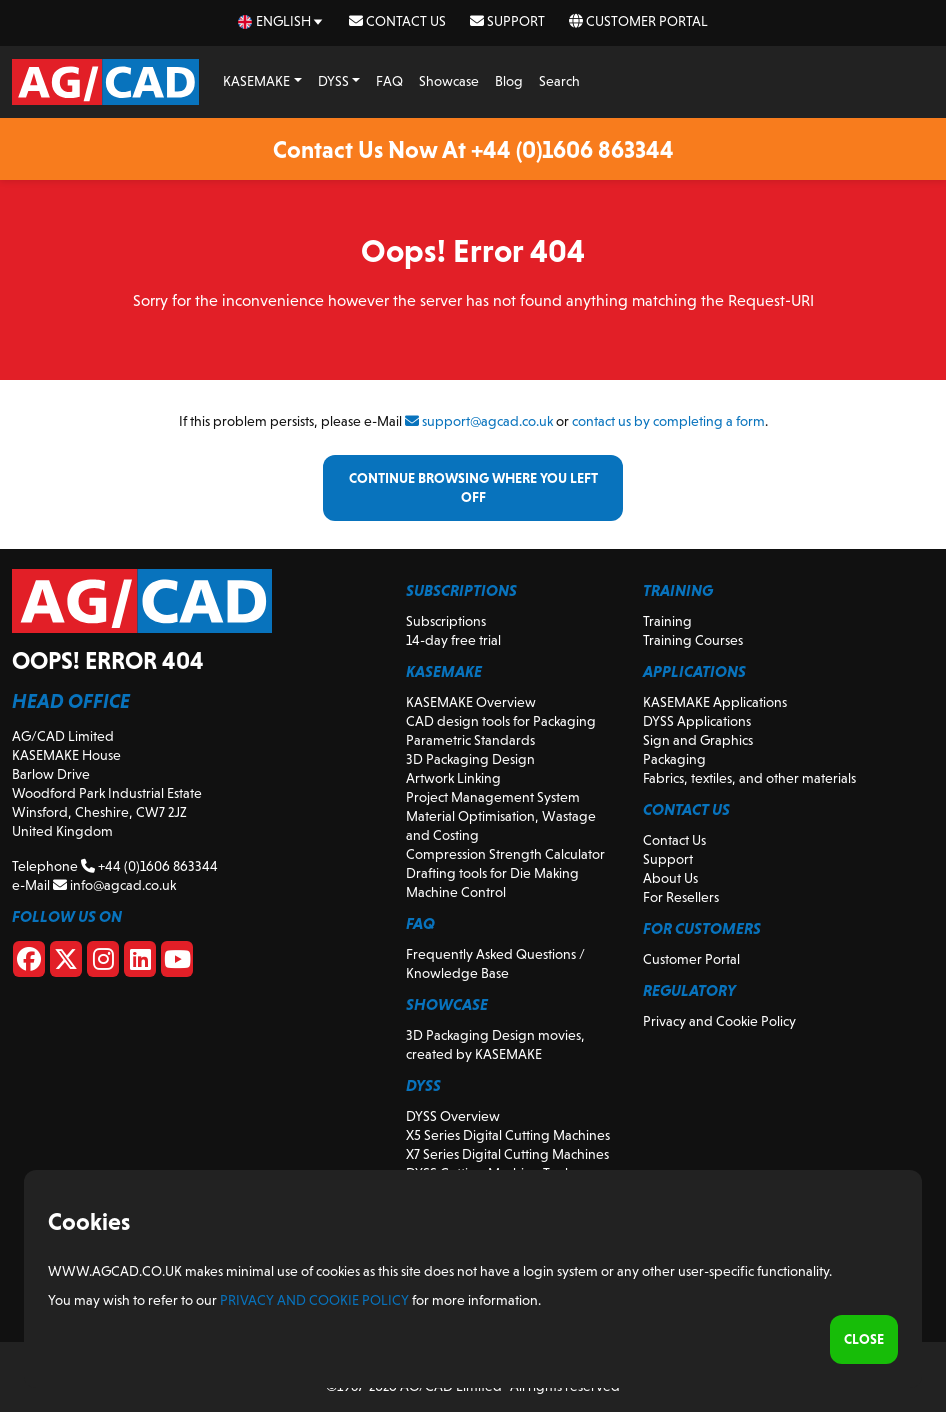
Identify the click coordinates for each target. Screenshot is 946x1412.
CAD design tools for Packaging (501, 721)
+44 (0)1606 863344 (149, 866)
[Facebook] (29, 963)
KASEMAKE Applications (715, 702)
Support (507, 21)
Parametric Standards (470, 740)
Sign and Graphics (698, 740)
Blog (509, 81)
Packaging (674, 759)
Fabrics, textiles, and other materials (749, 778)
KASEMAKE (256, 81)
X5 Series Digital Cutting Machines (508, 1135)
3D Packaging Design (470, 759)
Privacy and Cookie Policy (719, 1021)
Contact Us (397, 21)
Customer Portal (638, 21)
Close (864, 1339)
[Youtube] (177, 963)
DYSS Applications (697, 721)
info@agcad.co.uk (114, 885)
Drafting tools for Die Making (492, 873)
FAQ (389, 81)
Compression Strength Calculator (505, 854)
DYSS (333, 81)
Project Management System (493, 797)
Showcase (449, 81)
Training (667, 621)
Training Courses (693, 640)
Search (559, 81)
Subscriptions (446, 621)
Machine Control (456, 892)
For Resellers (681, 897)
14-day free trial (453, 640)
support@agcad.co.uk (479, 421)
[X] (66, 963)
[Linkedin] (140, 963)
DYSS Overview (453, 1116)
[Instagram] (103, 963)
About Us (670, 878)
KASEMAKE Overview (471, 702)
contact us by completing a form (668, 421)
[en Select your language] (281, 21)
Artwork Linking (453, 778)
